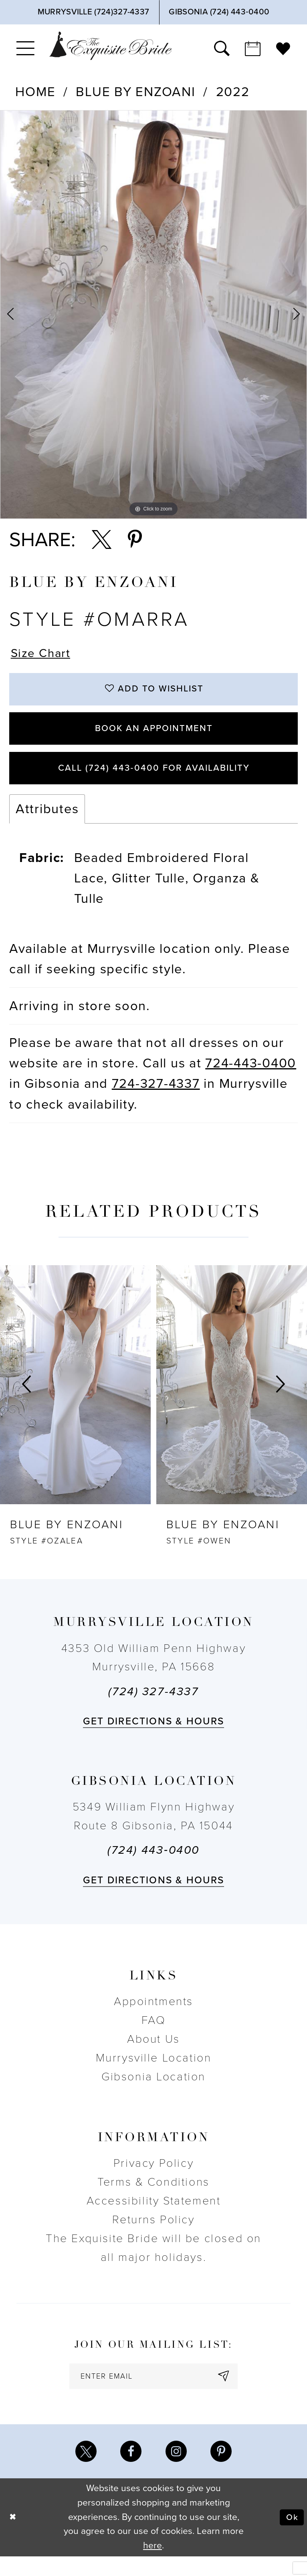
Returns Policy (153, 2234)
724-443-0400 (250, 1077)
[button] (25, 48)
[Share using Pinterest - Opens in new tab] (135, 539)
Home (35, 92)
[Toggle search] (221, 48)
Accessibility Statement (154, 2215)
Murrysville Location (154, 2072)
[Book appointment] (253, 48)
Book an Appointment (154, 736)
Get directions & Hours (153, 1736)
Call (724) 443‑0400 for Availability (154, 780)
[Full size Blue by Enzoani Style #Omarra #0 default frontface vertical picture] (153, 314)
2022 (233, 92)
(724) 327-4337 (153, 1706)
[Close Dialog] (14, 2536)
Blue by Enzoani (135, 92)
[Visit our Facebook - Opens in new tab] (129, 2470)
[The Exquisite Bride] (110, 46)
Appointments (153, 2016)
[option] (153, 314)
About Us (153, 2053)
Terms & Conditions (153, 2196)
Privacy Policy (153, 2177)
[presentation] (75, 1399)
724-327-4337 (156, 1098)
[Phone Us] (93, 12)
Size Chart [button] (43, 654)
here (152, 2565)
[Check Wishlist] (283, 48)
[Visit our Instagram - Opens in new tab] (177, 2470)
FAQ (153, 2035)
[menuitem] (25, 48)
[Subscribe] (231, 2392)
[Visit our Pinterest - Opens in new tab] (224, 2470)
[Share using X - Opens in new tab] (101, 539)
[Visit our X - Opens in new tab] (82, 2470)
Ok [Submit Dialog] (291, 2536)
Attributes (47, 823)
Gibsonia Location (153, 2091)
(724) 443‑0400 (153, 1864)
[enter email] (153, 2392)
